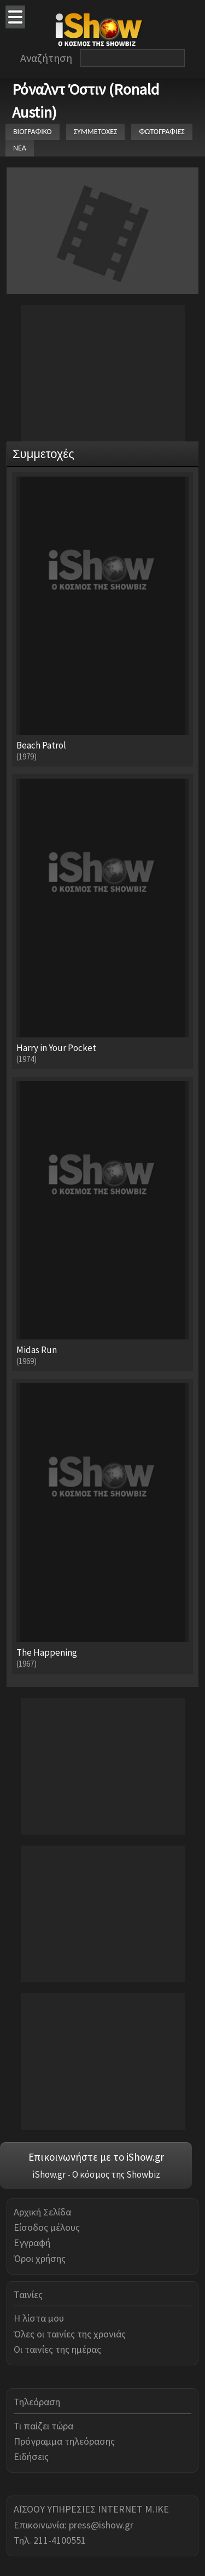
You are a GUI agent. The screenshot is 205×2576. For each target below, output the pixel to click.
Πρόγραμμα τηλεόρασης (64, 2441)
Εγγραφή (32, 2242)
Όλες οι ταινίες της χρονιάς (70, 2334)
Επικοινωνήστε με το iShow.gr (96, 2156)
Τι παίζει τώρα (43, 2426)
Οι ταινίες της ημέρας (57, 2349)
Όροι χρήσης (40, 2258)
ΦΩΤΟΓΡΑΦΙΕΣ (161, 131)
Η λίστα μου (39, 2318)
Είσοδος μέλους (47, 2227)
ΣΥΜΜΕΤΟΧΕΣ (96, 131)
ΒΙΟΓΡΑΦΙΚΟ (32, 131)
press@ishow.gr (101, 2525)
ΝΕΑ (19, 148)
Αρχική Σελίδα (42, 2212)
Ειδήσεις (31, 2456)
